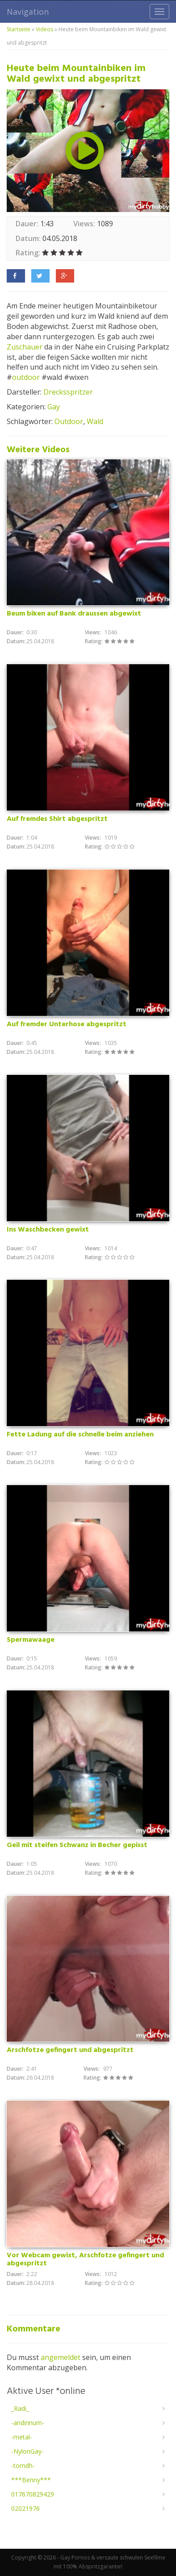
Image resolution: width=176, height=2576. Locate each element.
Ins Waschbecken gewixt (48, 1230)
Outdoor (68, 421)
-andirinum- (27, 2422)
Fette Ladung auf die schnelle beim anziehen (80, 1434)
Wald (95, 421)
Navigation (28, 11)
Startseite (18, 29)
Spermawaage (30, 1640)
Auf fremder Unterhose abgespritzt (66, 1024)
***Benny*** (31, 2480)
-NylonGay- (27, 2451)
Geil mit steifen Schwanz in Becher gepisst (77, 1845)
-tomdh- (23, 2465)
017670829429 (32, 2494)
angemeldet (60, 2357)
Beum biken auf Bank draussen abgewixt (74, 614)
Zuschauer (24, 347)
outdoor (26, 377)
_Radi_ (20, 2408)
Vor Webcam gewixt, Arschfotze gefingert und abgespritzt (85, 2259)
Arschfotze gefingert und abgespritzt (70, 2050)
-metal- (21, 2437)
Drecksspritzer (68, 392)
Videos (44, 29)
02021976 (25, 2508)
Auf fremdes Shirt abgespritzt (57, 819)
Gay (53, 407)
